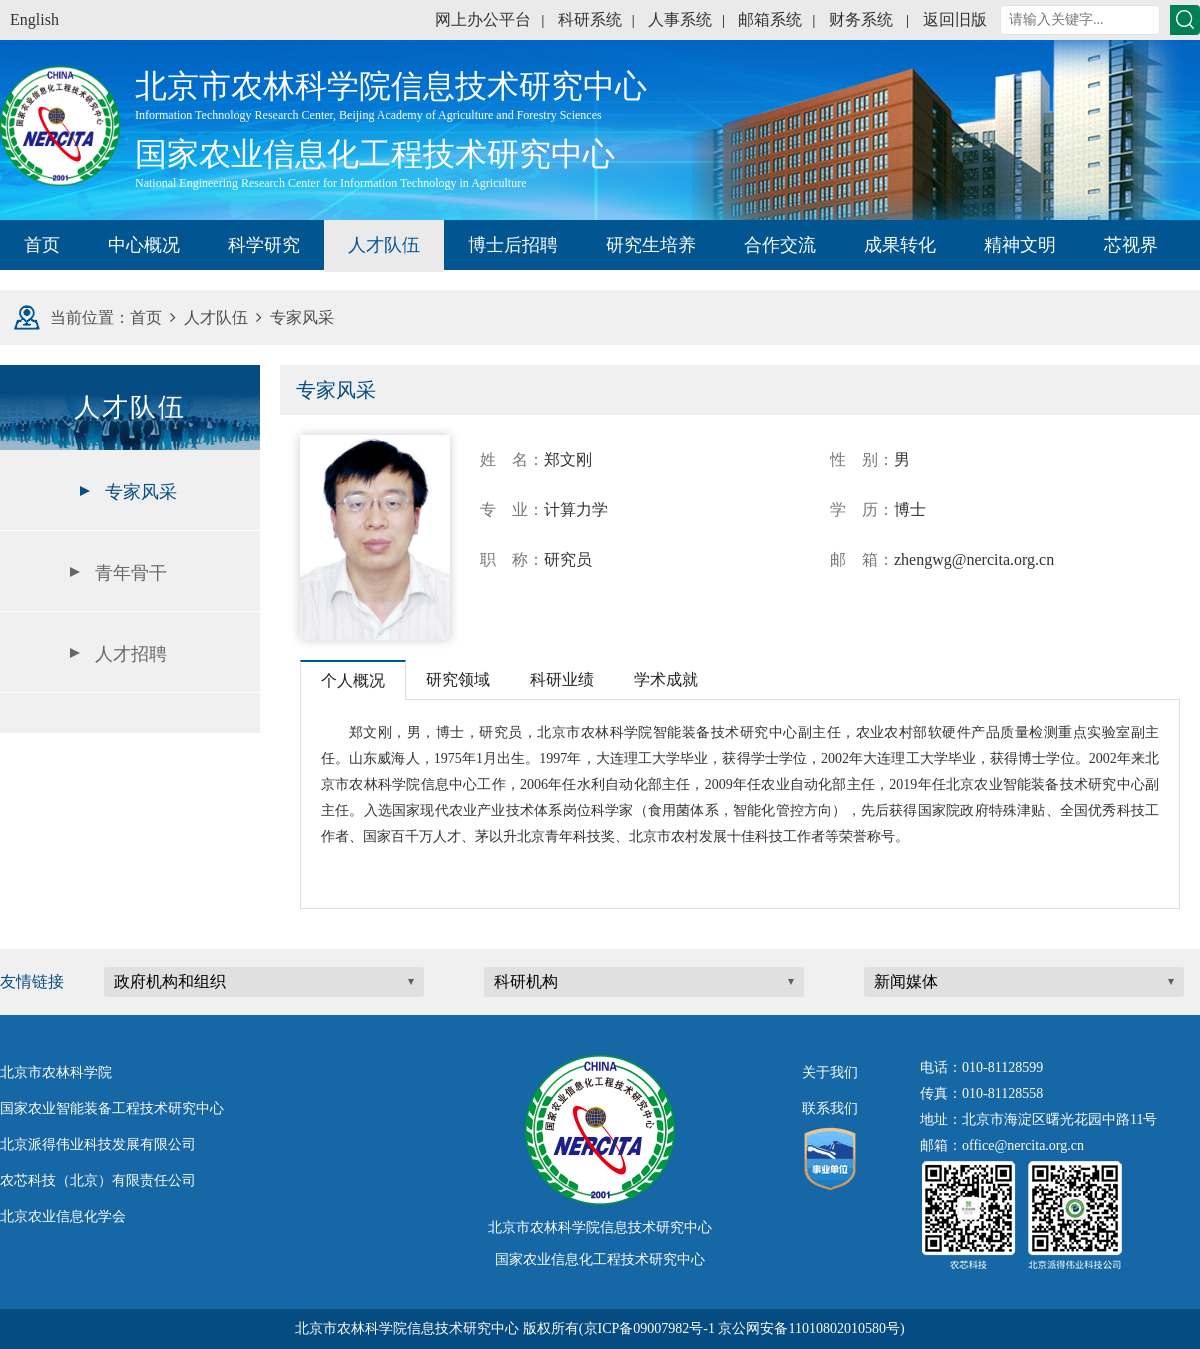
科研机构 (526, 981)
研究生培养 (651, 245)
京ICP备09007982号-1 (649, 1328)
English (34, 19)
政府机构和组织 (170, 981)
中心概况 (144, 245)
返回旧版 (955, 19)
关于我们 (830, 1072)
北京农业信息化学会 (63, 1216)
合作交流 (780, 245)
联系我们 (830, 1108)
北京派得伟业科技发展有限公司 (98, 1144)
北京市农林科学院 (56, 1072)
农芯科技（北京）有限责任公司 (98, 1180)
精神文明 (1020, 245)
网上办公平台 (483, 19)
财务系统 (861, 19)
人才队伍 (384, 245)
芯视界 (1131, 245)
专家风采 (141, 492)
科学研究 (264, 245)
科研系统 (590, 19)
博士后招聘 (513, 245)
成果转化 (900, 245)
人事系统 (680, 19)
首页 (42, 245)
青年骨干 (131, 573)
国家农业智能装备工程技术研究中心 (112, 1108)
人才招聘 (131, 654)
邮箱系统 (770, 19)
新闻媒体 (906, 981)
